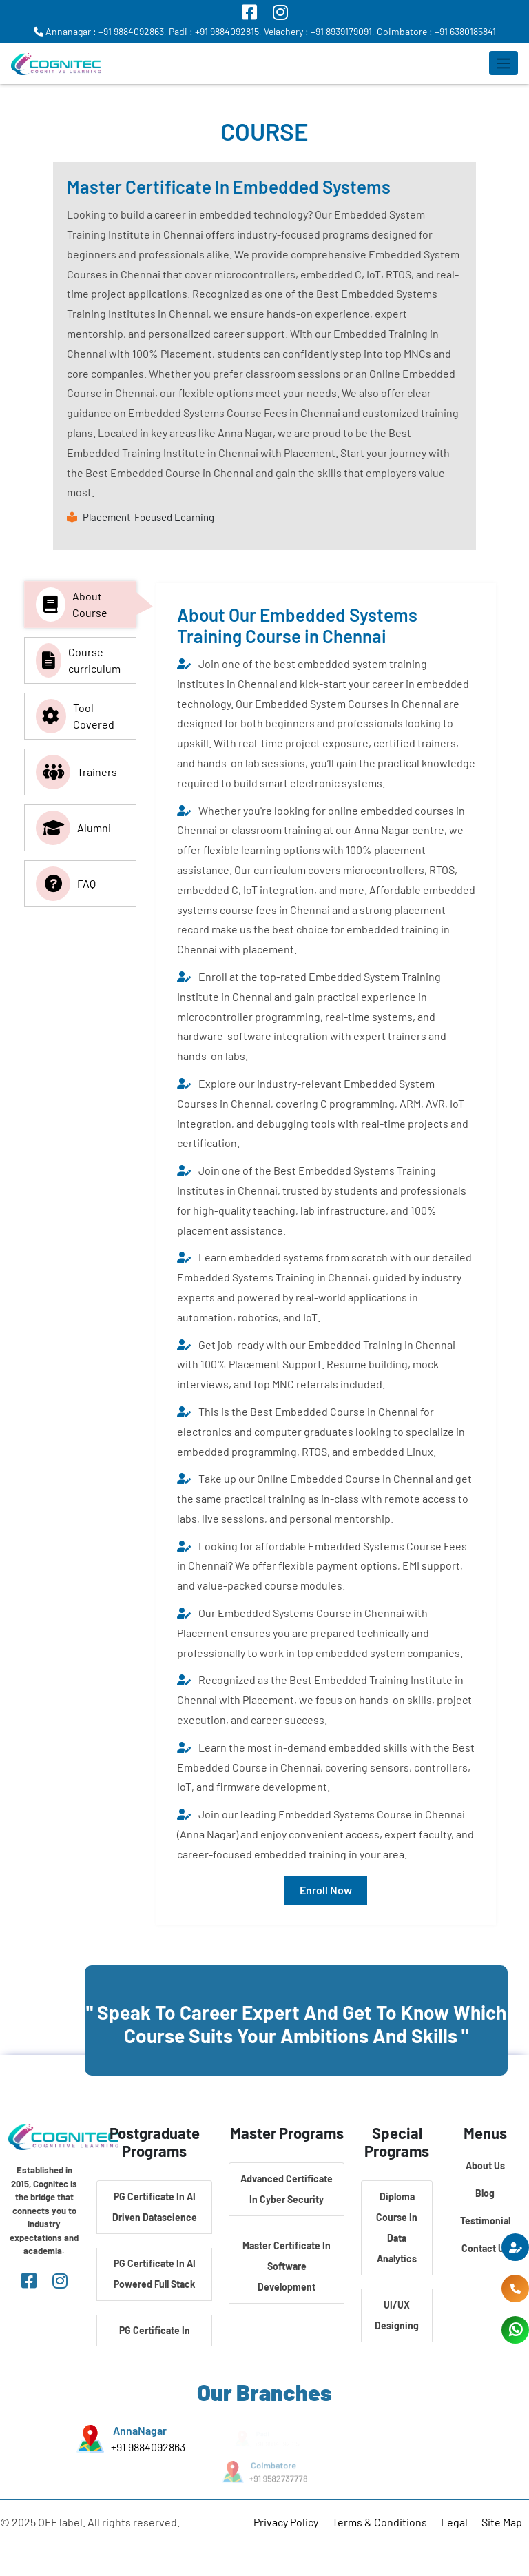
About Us (485, 2165)
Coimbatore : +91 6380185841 (436, 31)
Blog (485, 2193)
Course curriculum (78, 660)
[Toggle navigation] (503, 63)
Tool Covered (75, 716)
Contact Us (485, 2248)
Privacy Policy (285, 2521)
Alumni (73, 828)
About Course (71, 604)
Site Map (501, 2521)
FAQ (66, 883)
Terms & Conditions (379, 2521)
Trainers (76, 772)
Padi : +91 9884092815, (215, 31)
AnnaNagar (140, 2430)
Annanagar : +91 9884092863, (100, 31)
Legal (454, 2521)
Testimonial (485, 2221)
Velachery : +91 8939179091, (319, 31)
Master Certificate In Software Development (286, 2266)
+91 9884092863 (148, 2446)
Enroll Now (326, 1889)
